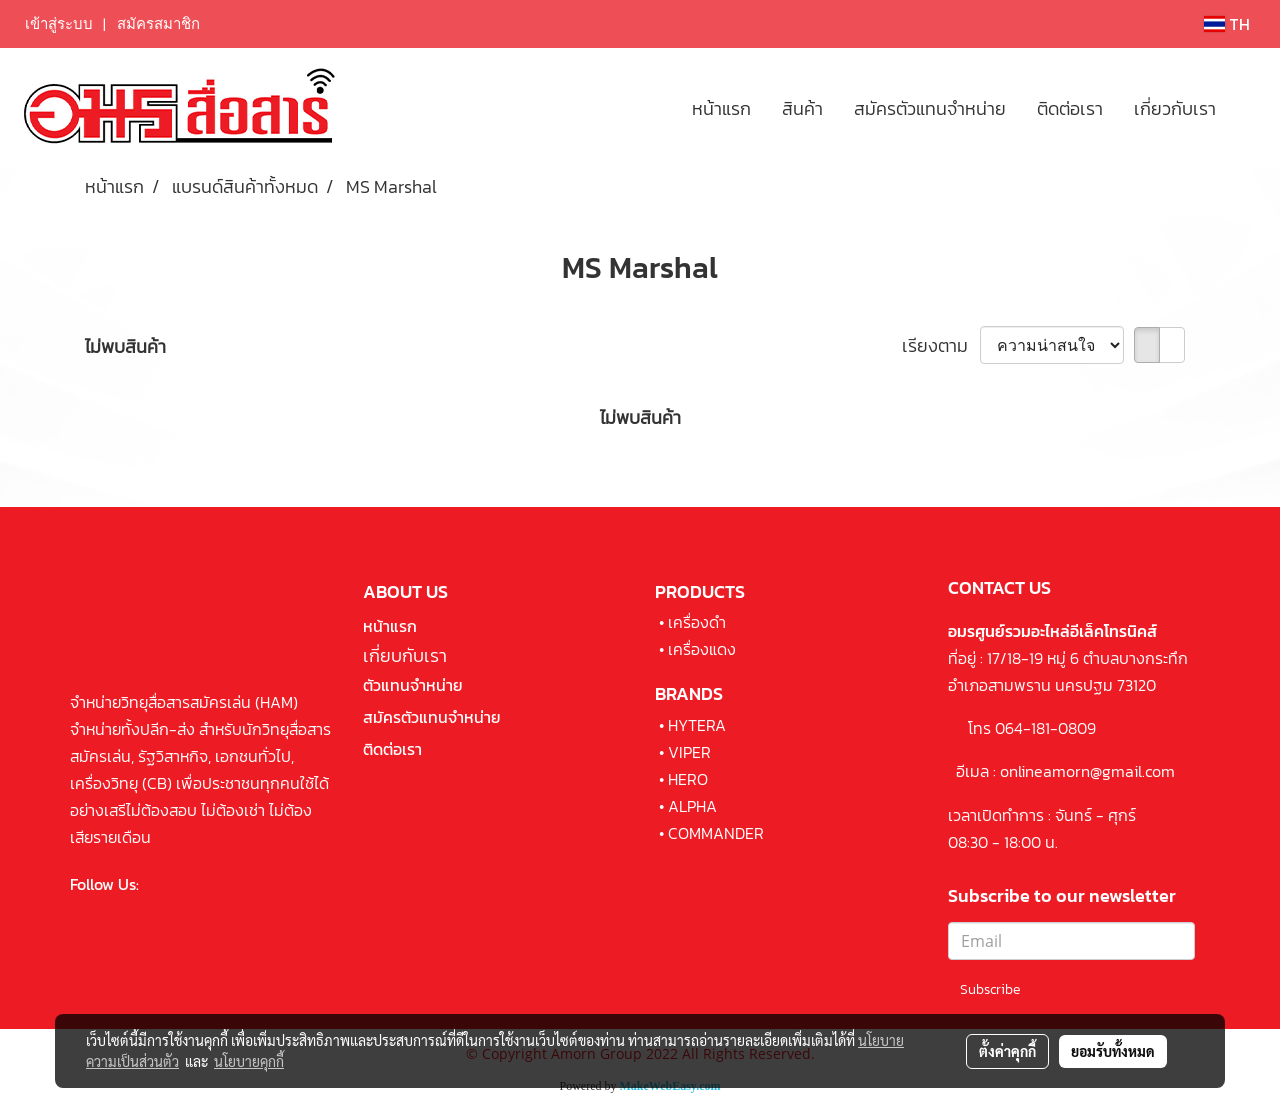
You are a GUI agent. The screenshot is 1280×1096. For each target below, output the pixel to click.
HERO (688, 779)
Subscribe (990, 989)
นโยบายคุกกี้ (249, 1061)
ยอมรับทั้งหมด (1113, 1051)
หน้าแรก (721, 108)
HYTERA (697, 725)
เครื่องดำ (697, 622)
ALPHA (692, 806)
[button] (1249, 108)
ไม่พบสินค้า (125, 346)
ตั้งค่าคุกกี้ (1007, 1051)
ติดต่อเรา (1070, 108)
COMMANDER (716, 833)
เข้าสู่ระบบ (59, 24)
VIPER (689, 752)
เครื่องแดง (702, 649)
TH (1227, 24)
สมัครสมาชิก (158, 24)
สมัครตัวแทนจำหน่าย (930, 108)
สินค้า (802, 108)
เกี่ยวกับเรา (1175, 108)
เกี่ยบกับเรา (405, 655)
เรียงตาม (941, 345)
